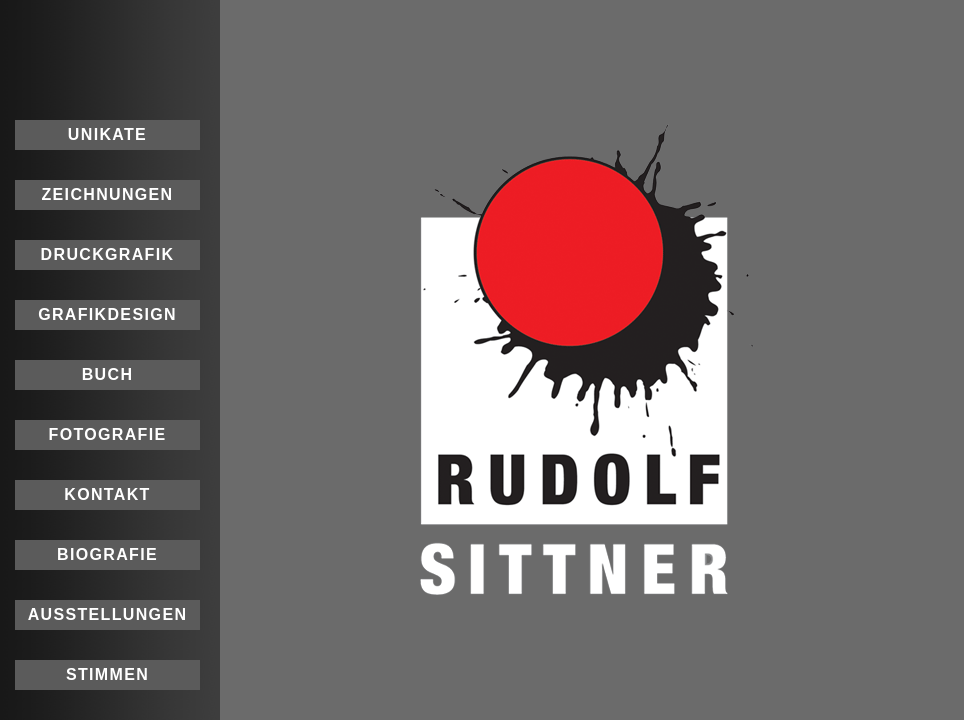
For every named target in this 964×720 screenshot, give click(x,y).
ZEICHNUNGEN (107, 194)
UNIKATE (107, 134)
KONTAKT (107, 494)
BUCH (108, 374)
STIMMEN (107, 674)
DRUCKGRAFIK (108, 254)
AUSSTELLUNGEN (108, 614)
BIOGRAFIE (107, 554)
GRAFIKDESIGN (107, 314)
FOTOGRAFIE (108, 434)
